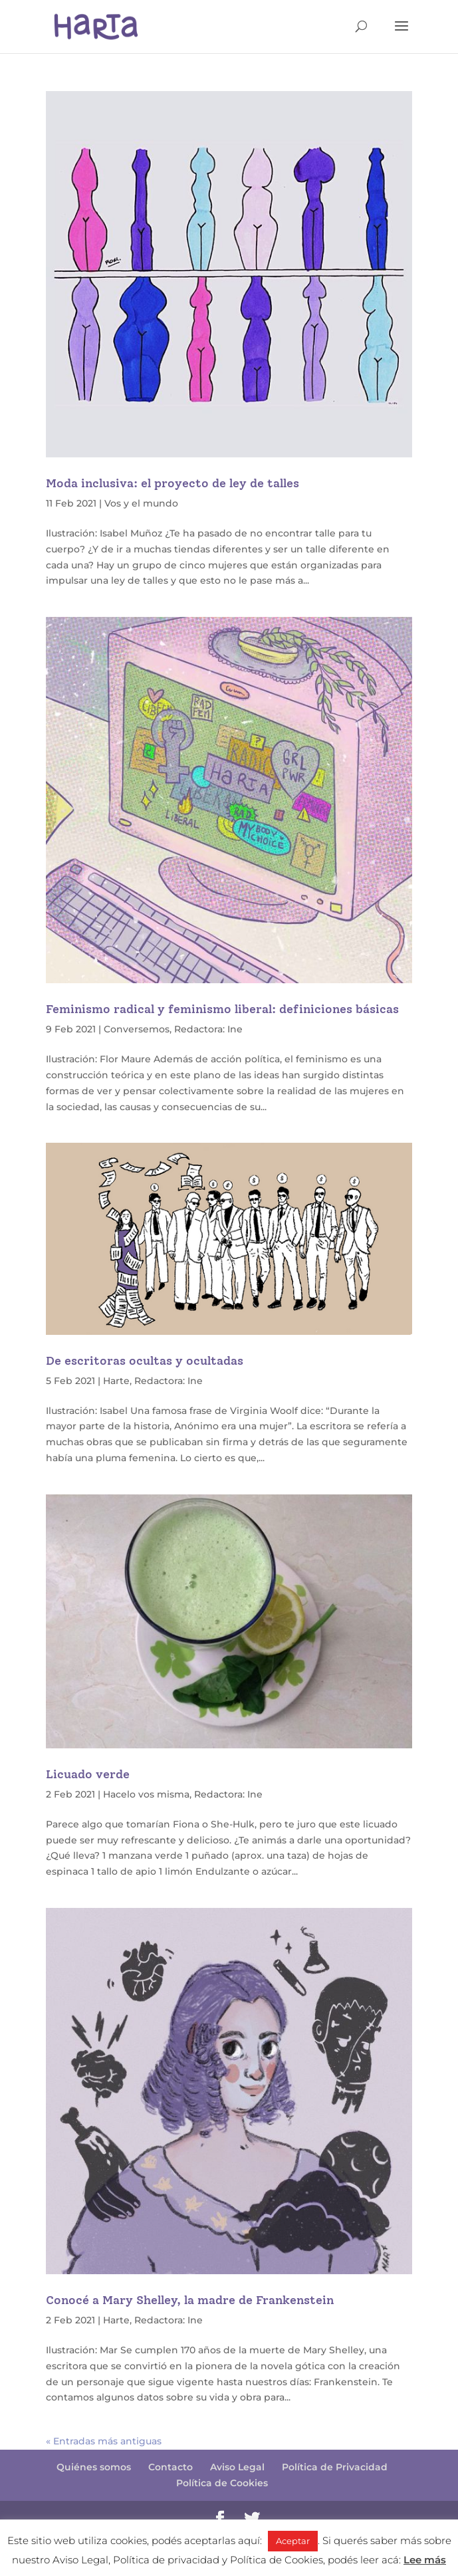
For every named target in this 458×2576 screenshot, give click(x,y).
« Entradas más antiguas (104, 2441)
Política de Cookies (222, 2483)
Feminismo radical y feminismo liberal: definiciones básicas (222, 1009)
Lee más (424, 2559)
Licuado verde (88, 1774)
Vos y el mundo (141, 503)
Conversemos (137, 1029)
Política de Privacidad (335, 2467)
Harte (116, 1381)
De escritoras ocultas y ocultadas (144, 1360)
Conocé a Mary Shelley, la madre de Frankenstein (190, 2300)
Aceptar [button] (293, 2540)
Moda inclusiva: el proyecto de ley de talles (172, 483)
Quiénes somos (94, 2467)
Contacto (170, 2467)
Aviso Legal (237, 2467)
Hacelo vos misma (146, 1794)
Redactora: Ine (208, 1029)
